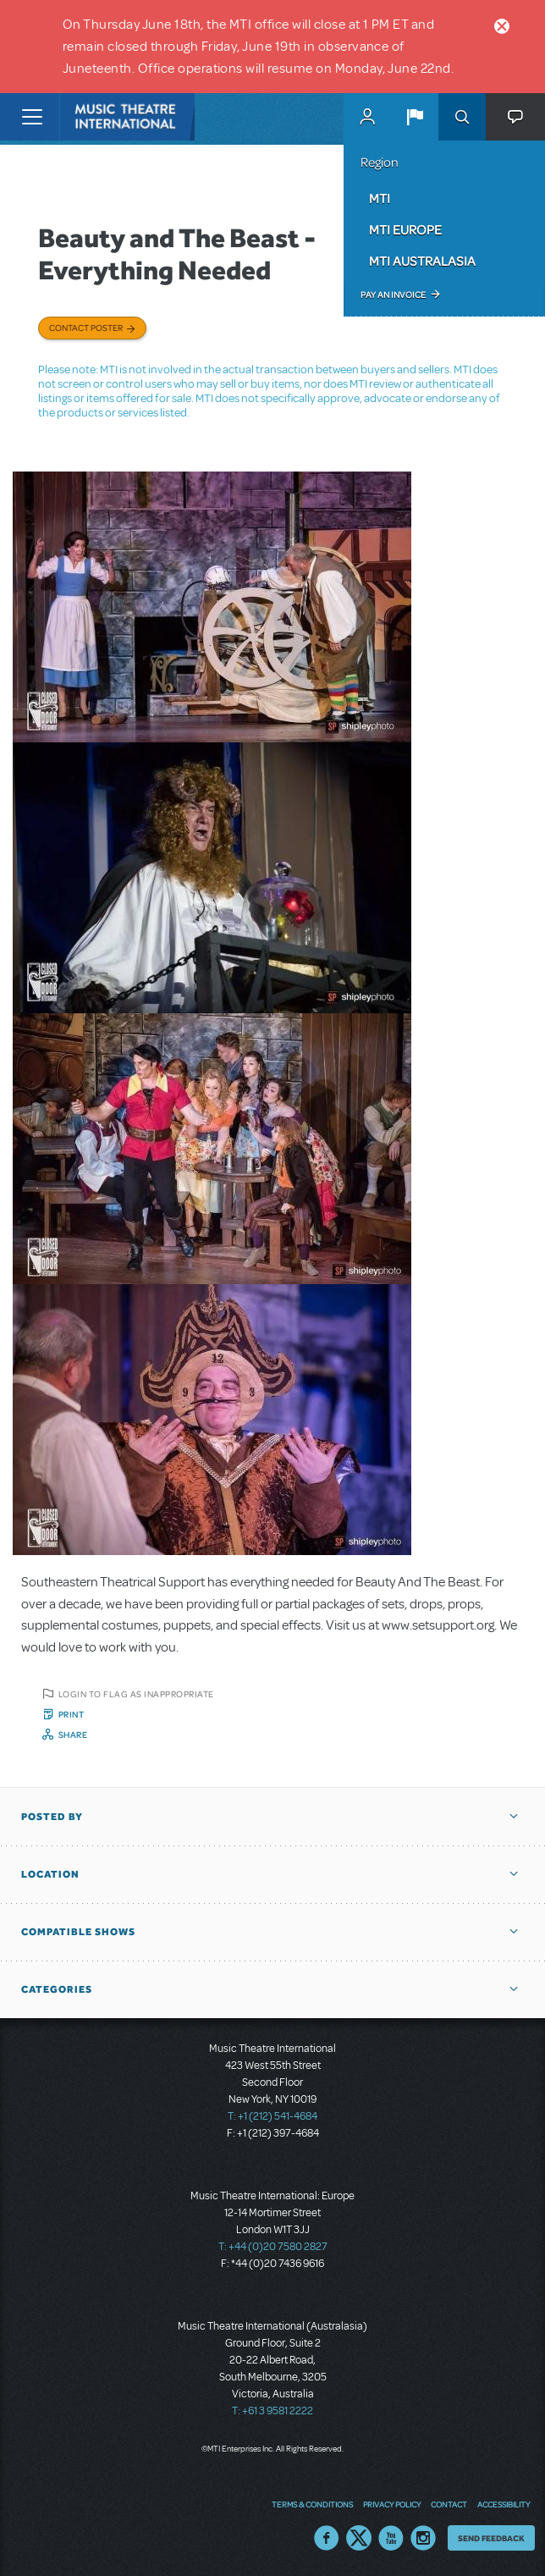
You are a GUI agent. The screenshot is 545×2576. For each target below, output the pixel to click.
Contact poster (86, 328)
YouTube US (391, 2538)
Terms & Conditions (312, 2504)
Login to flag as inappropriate (136, 1694)
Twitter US (359, 2538)
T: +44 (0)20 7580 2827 (273, 2246)
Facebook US (326, 2538)
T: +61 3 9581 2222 (272, 2411)
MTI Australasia (422, 260)
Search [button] (462, 117)
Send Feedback (491, 2538)
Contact (449, 2504)
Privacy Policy (392, 2504)
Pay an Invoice (393, 295)
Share (73, 1734)
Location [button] (50, 1874)
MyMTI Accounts (367, 117)
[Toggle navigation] (31, 117)
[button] (414, 117)
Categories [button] (56, 1989)
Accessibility (503, 2504)
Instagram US (423, 2538)
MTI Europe (405, 229)
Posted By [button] (52, 1817)
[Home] (95, 117)
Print (71, 1714)
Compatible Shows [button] (78, 1932)
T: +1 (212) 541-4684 (272, 2116)
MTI (379, 198)
